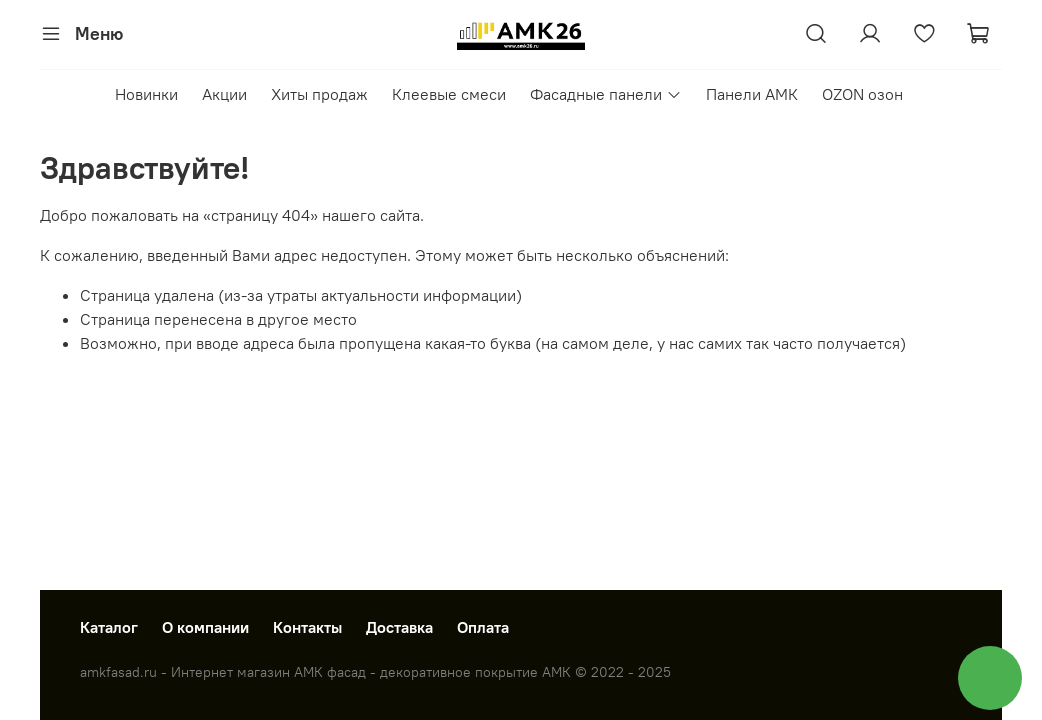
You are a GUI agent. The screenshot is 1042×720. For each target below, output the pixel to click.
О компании (205, 627)
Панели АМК (752, 94)
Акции (224, 94)
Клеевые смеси (449, 94)
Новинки (146, 94)
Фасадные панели (605, 94)
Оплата (483, 627)
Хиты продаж (319, 94)
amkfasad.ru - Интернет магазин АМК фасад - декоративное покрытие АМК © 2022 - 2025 (375, 672)
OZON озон (862, 94)
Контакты (307, 627)
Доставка (399, 627)
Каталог (109, 627)
